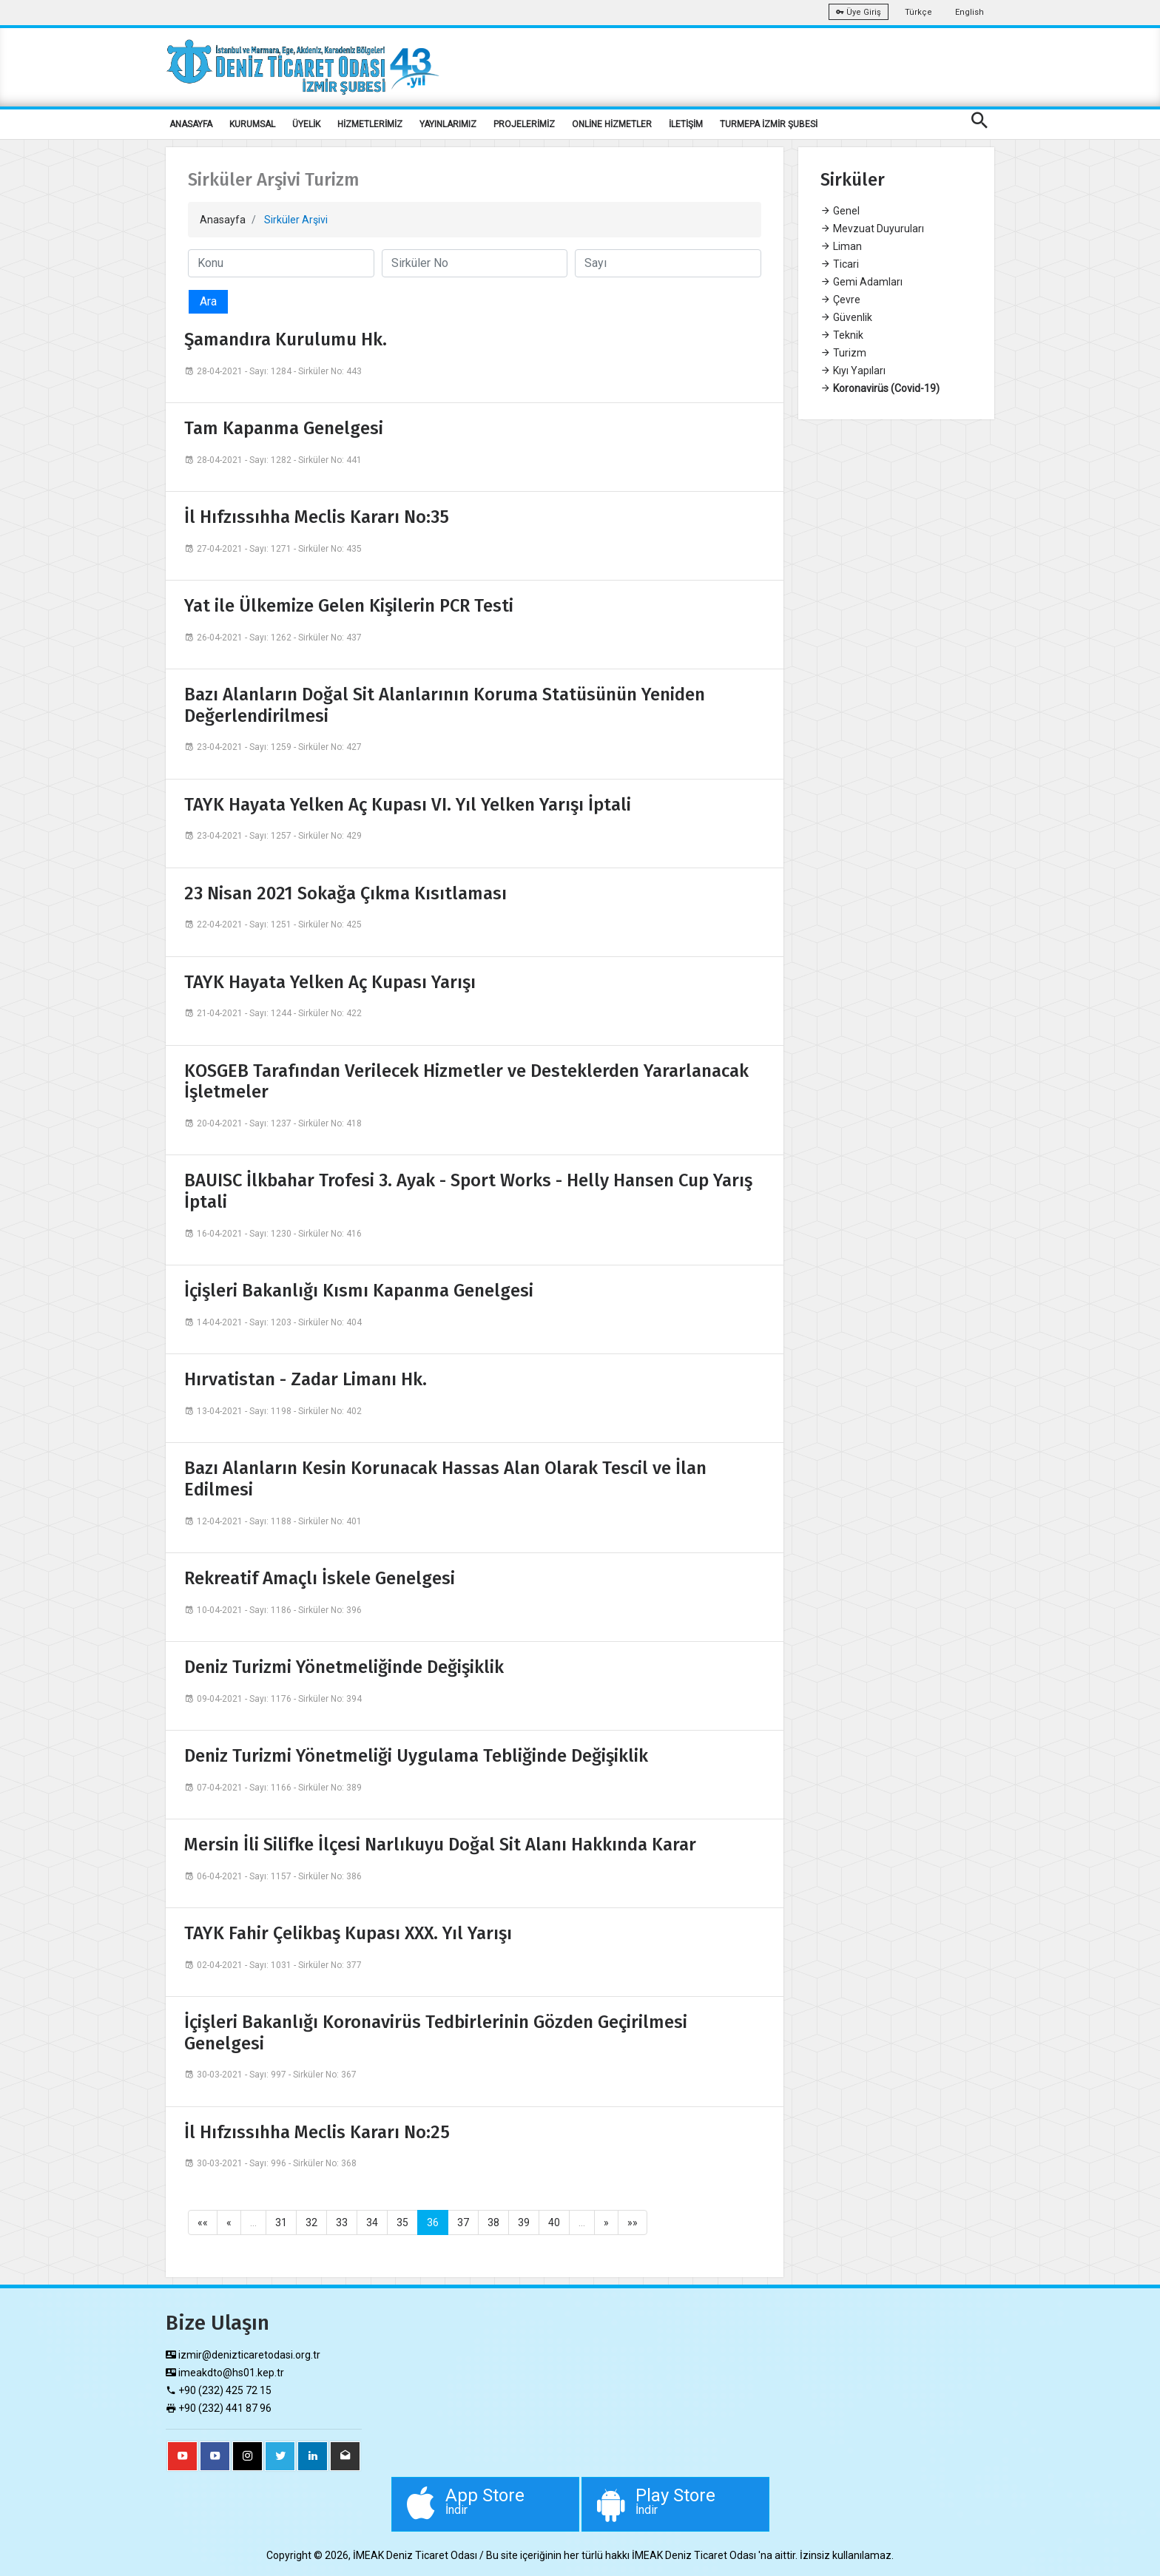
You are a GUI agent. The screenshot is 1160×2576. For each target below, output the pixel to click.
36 (433, 2222)
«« (203, 2222)
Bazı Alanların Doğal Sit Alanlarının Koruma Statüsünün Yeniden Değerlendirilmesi (444, 705)
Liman (841, 246)
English (969, 12)
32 (311, 2222)
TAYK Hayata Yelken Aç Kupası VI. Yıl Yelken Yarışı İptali (407, 804)
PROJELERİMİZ (524, 124)
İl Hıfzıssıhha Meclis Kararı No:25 (317, 2132)
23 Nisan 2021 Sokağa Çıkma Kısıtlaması (345, 893)
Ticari (839, 264)
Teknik (841, 335)
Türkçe (918, 12)
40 (554, 2222)
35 (402, 2222)
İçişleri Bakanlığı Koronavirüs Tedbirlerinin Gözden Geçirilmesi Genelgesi (435, 2033)
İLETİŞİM (686, 124)
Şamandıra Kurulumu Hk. (285, 339)
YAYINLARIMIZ (447, 124)
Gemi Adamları (861, 282)
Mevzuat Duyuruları (872, 228)
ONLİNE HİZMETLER (612, 124)
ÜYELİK (306, 124)
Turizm (843, 353)
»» (632, 2222)
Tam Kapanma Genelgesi (283, 428)
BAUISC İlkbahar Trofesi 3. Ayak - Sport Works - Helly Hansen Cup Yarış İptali (468, 1191)
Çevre (840, 299)
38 (493, 2222)
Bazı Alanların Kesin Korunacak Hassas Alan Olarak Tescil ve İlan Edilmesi (445, 1479)
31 (281, 2222)
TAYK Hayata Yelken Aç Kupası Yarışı (330, 982)
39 (524, 2222)
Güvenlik (846, 317)
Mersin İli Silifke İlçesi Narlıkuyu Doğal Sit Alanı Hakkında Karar (440, 1844)
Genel (840, 211)
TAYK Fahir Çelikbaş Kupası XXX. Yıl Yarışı (348, 1933)
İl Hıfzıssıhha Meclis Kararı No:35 (316, 517)
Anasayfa (223, 220)
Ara (208, 301)
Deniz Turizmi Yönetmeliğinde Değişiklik (344, 1667)
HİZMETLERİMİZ (369, 124)
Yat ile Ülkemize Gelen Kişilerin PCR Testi (348, 605)
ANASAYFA (190, 124)
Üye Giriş (858, 12)
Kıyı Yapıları (853, 370)
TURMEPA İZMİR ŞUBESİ (768, 124)
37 (463, 2222)
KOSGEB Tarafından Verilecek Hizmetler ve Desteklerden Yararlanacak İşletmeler (466, 1082)
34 (372, 2222)
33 (342, 2222)
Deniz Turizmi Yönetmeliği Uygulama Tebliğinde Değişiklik (416, 1755)
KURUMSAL (252, 124)
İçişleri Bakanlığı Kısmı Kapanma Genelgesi (358, 1290)
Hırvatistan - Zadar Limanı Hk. (305, 1379)
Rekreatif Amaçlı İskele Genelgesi (319, 1578)
